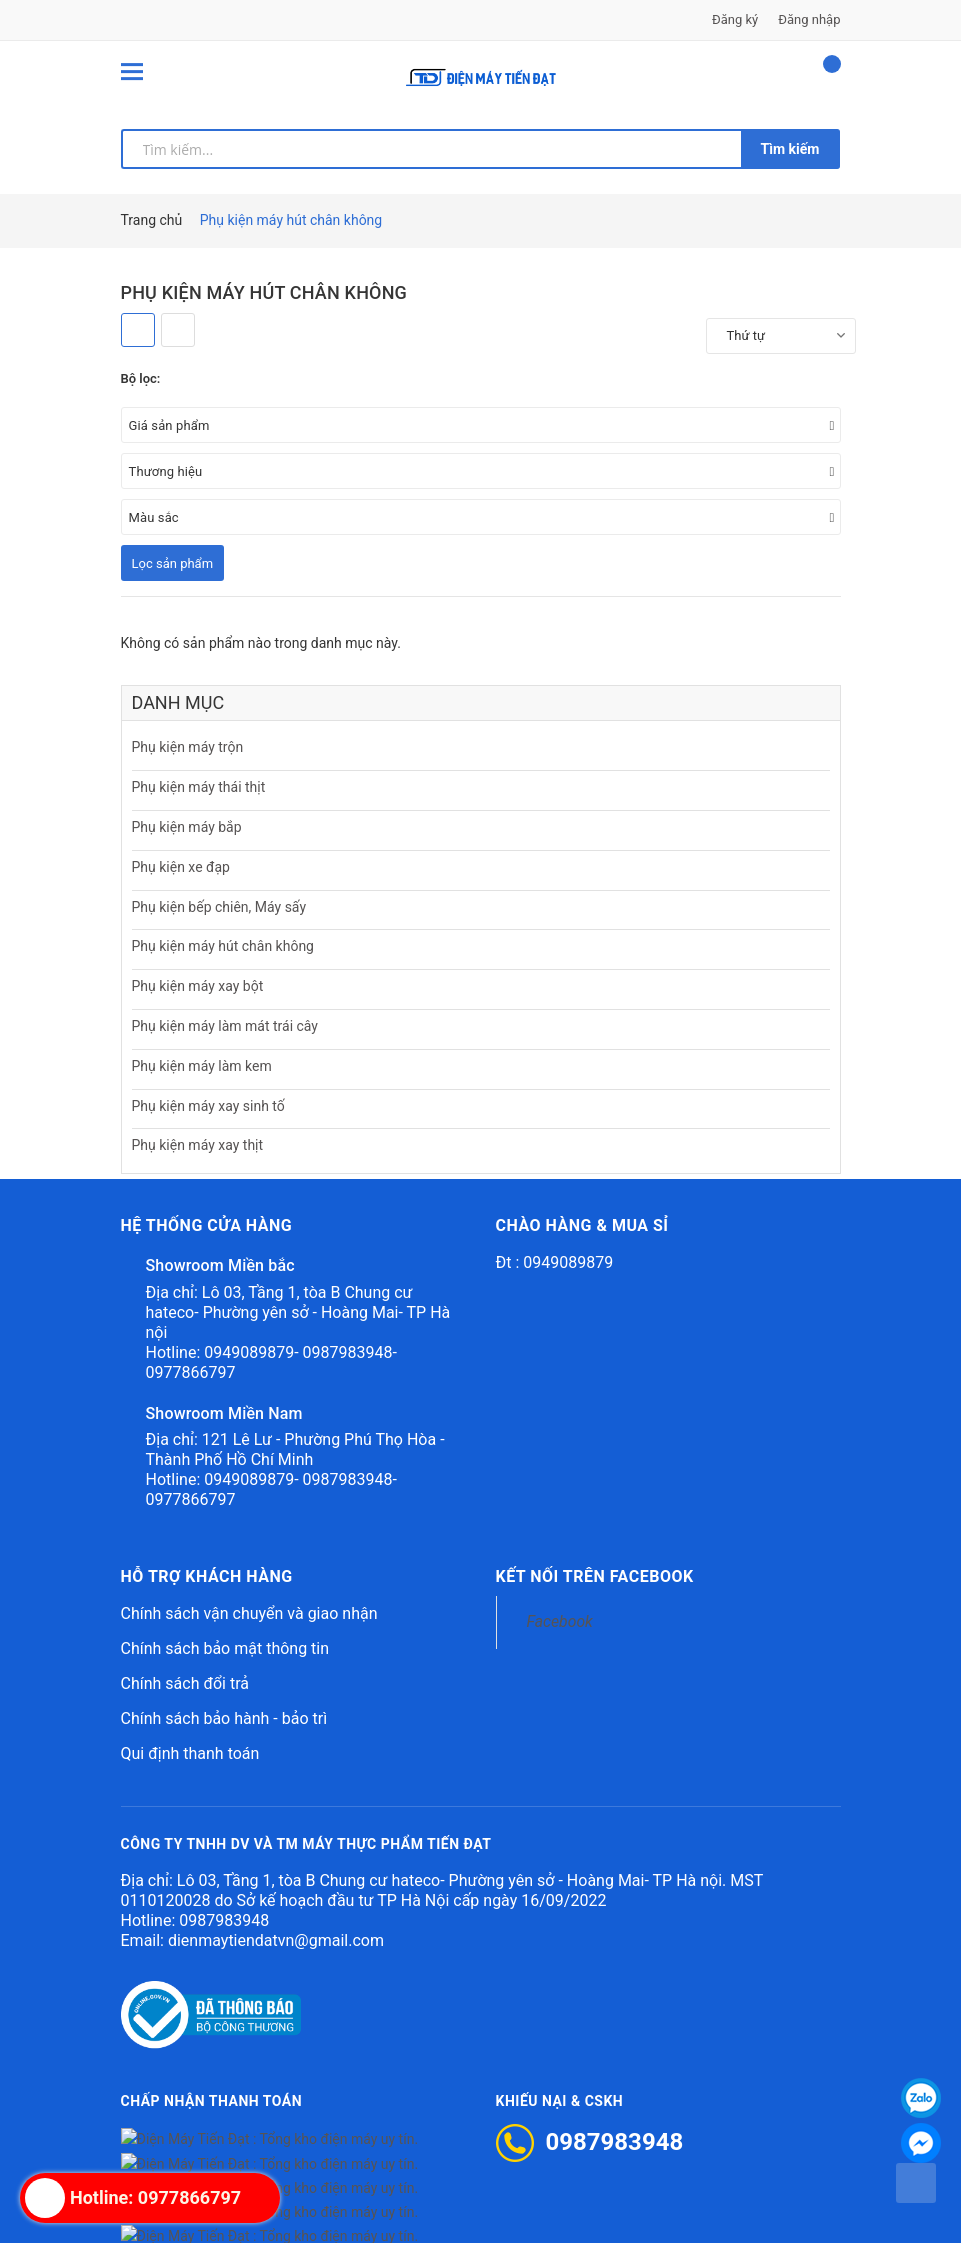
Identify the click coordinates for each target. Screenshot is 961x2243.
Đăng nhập (809, 19)
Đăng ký (735, 19)
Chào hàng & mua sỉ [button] (582, 1225)
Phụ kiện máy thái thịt (199, 787)
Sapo (665, 2215)
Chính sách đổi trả (185, 1683)
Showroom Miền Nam (224, 1413)
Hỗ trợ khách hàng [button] (207, 1576)
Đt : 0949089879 (555, 1262)
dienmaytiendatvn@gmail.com (276, 1940)
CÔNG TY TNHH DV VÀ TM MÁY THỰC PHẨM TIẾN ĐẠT (306, 1844)
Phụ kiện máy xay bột (198, 986)
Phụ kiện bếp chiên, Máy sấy (219, 907)
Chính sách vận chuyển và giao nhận (249, 1613)
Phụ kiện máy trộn (188, 747)
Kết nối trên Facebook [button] (595, 1576)
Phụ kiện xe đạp (181, 867)
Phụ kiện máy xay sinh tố (208, 1106)
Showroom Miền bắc (220, 1265)
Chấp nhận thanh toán (212, 2101)
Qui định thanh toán (190, 1753)
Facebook (560, 1621)
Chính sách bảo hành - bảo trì (224, 1718)
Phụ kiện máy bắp (187, 827)
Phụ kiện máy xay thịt (198, 1145)
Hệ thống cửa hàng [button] (207, 1225)
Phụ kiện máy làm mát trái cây (225, 1026)
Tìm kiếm (790, 149)
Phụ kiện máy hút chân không (223, 946)
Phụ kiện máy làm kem (202, 1066)
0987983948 (224, 1920)
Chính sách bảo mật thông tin (225, 1648)
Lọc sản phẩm (173, 563)
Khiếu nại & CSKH (560, 2101)
